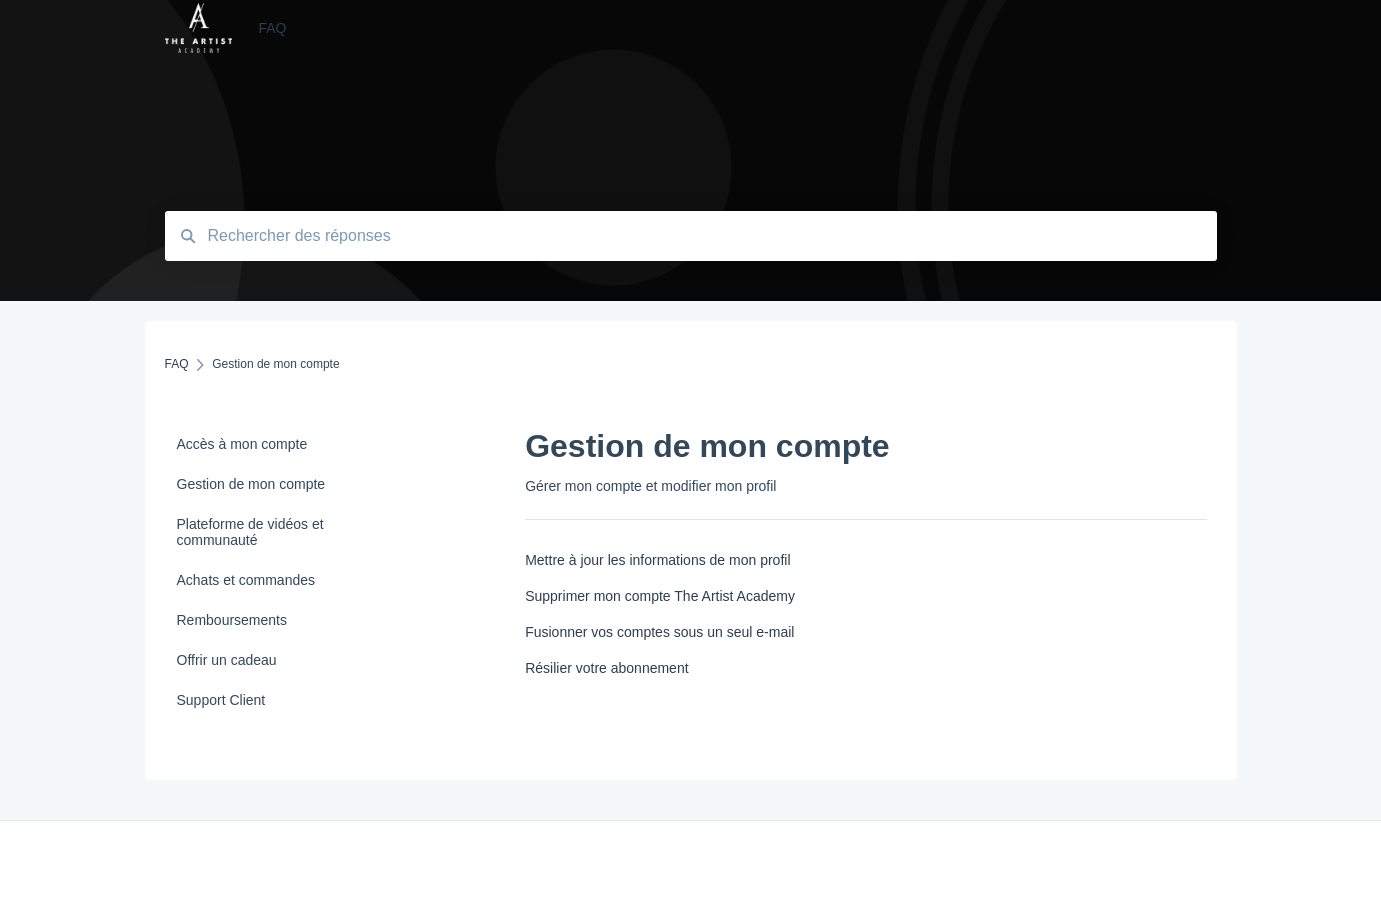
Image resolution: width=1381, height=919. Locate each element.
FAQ (272, 28)
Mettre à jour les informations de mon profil (657, 560)
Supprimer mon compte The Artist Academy (660, 596)
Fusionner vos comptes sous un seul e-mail (659, 632)
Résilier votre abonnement (606, 668)
